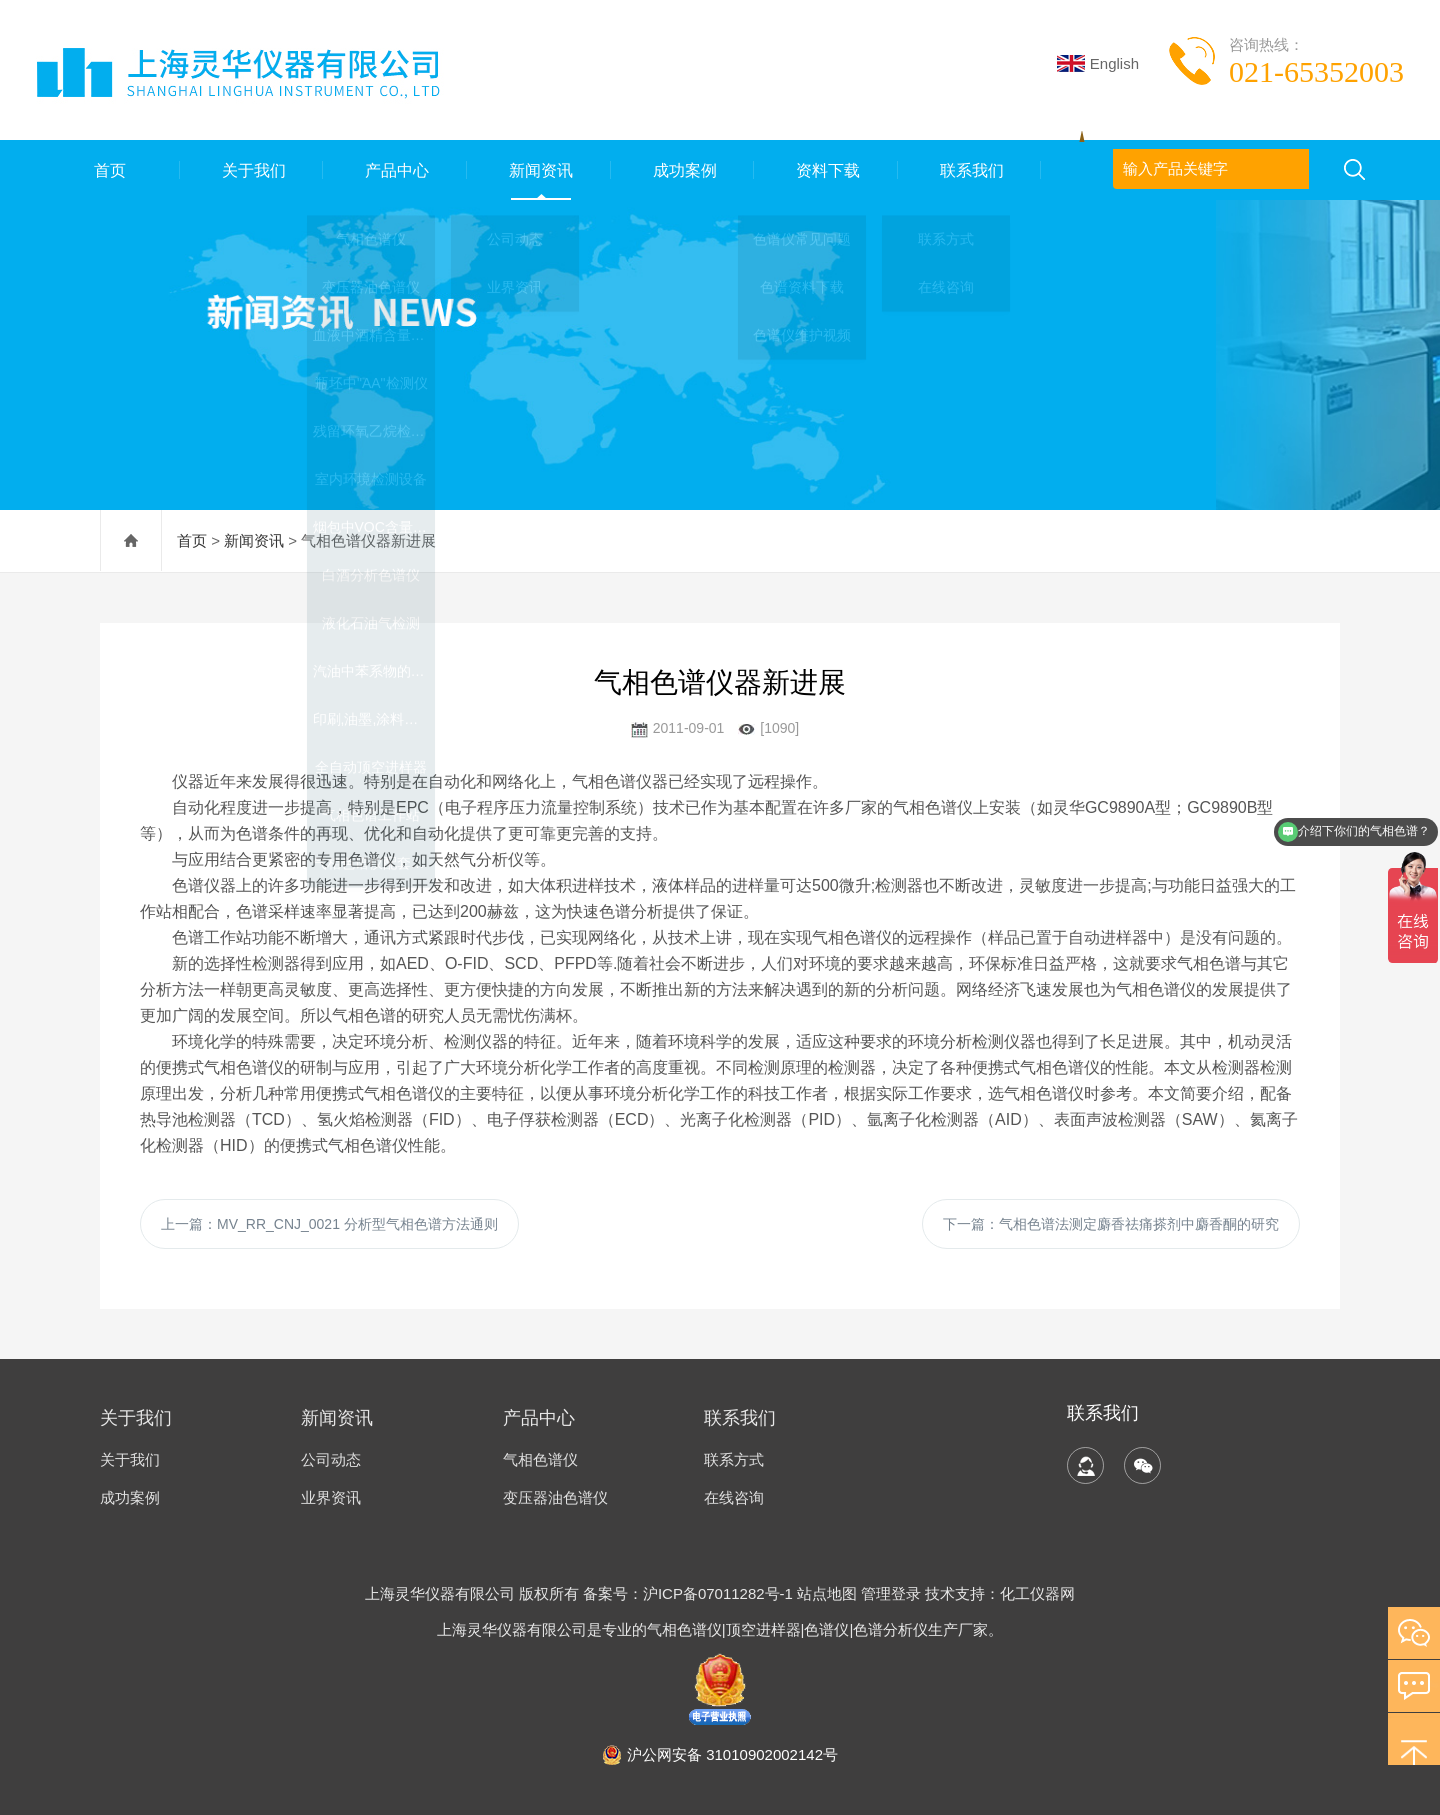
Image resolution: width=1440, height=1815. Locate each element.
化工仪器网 (1037, 1593)
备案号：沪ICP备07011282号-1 (690, 1593)
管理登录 (891, 1593)
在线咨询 (734, 1497)
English (1098, 63)
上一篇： (329, 1224)
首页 (108, 169)
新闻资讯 (539, 169)
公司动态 (331, 1459)
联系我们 (970, 169)
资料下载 (826, 169)
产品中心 (395, 169)
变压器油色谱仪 (555, 1497)
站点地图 (827, 1593)
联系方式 (734, 1459)
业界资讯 (331, 1497)
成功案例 (682, 169)
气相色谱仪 (540, 1459)
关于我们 (251, 169)
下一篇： (1111, 1224)
